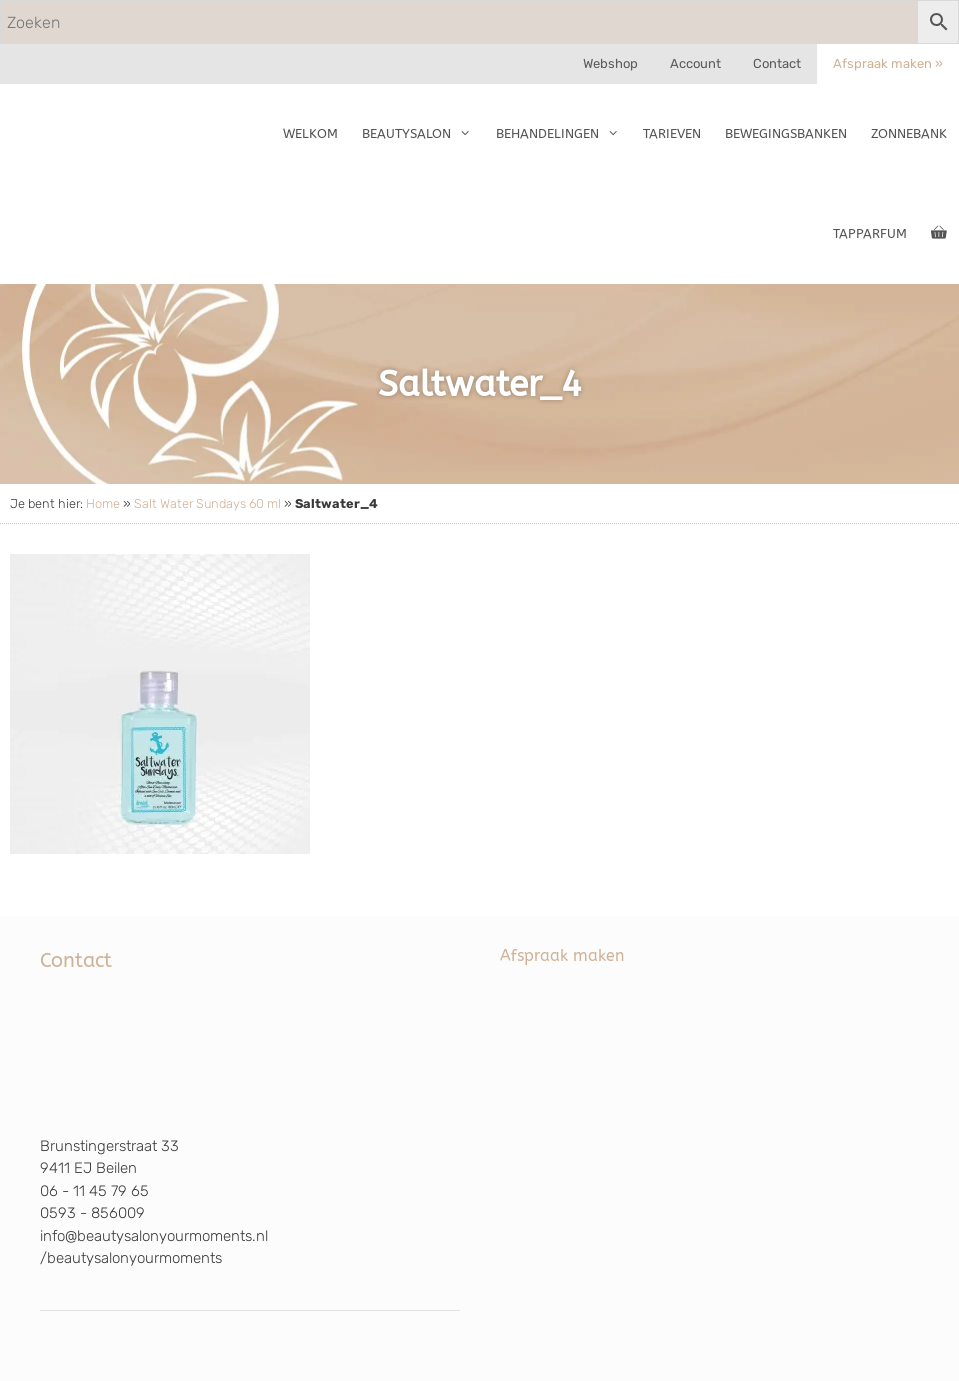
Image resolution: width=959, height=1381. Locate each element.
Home (103, 503)
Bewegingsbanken (786, 133)
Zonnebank (909, 133)
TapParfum (870, 233)
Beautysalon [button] (422, 134)
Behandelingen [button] (563, 134)
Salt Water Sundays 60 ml (207, 503)
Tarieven (672, 133)
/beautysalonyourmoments (131, 1258)
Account (695, 63)
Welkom (310, 133)
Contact (777, 63)
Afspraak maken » (888, 63)
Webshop (610, 63)
